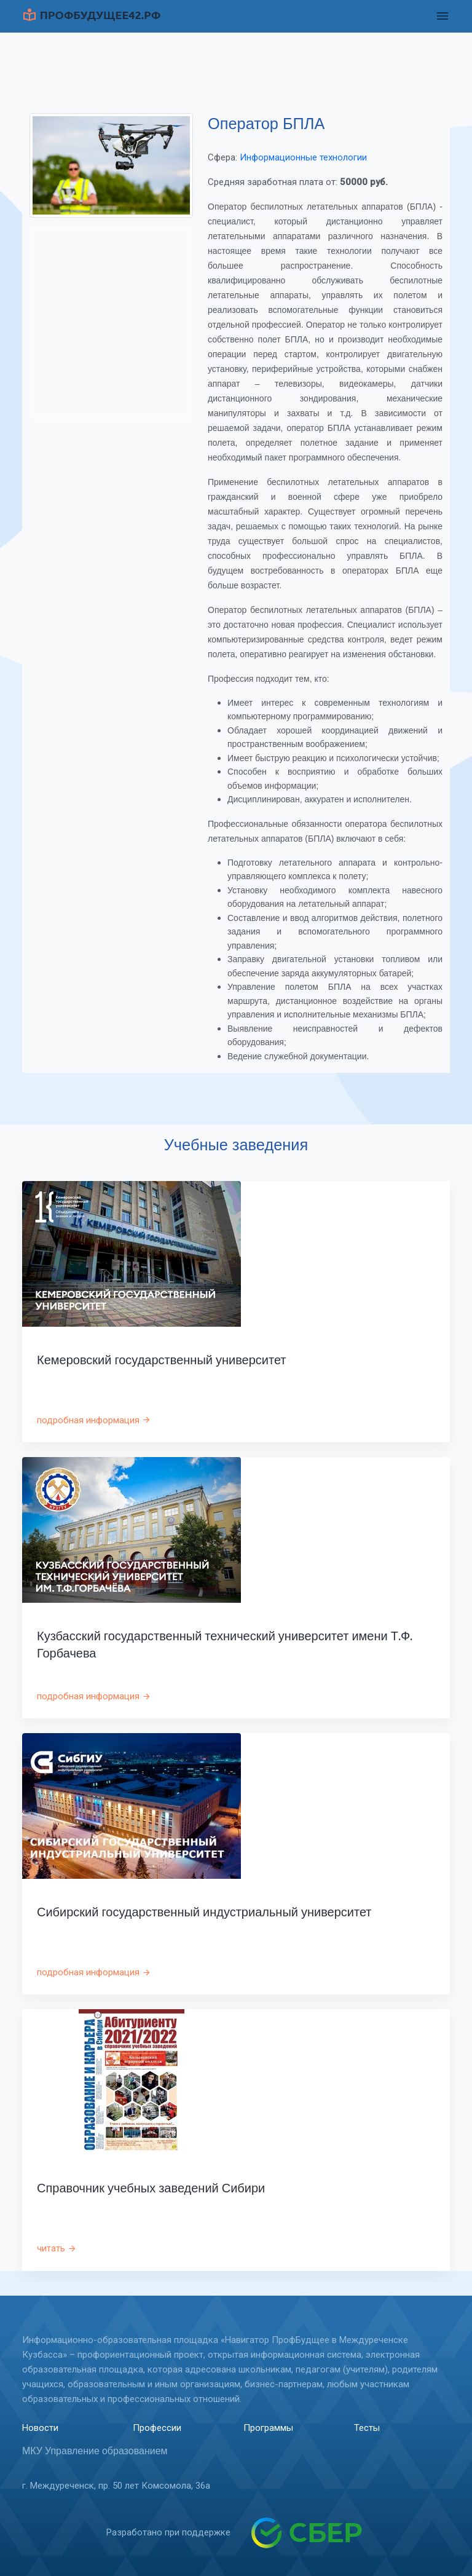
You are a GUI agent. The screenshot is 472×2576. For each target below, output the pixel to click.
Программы (268, 2427)
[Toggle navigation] (442, 16)
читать (57, 2248)
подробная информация (94, 1420)
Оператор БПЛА (266, 124)
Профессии (157, 2427)
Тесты (367, 2427)
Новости (40, 2427)
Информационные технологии (303, 157)
